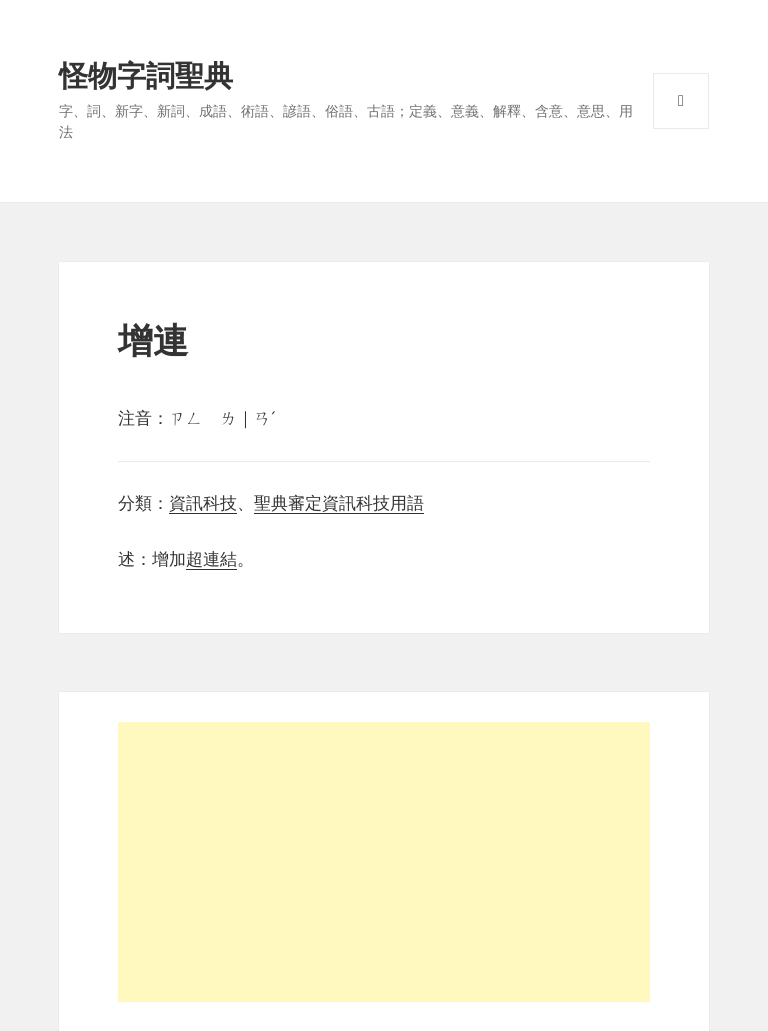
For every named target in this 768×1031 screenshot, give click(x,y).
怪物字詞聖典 (146, 76)
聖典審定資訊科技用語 (339, 503)
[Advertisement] (384, 862)
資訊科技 (203, 503)
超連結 (211, 559)
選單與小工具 (681, 101)
